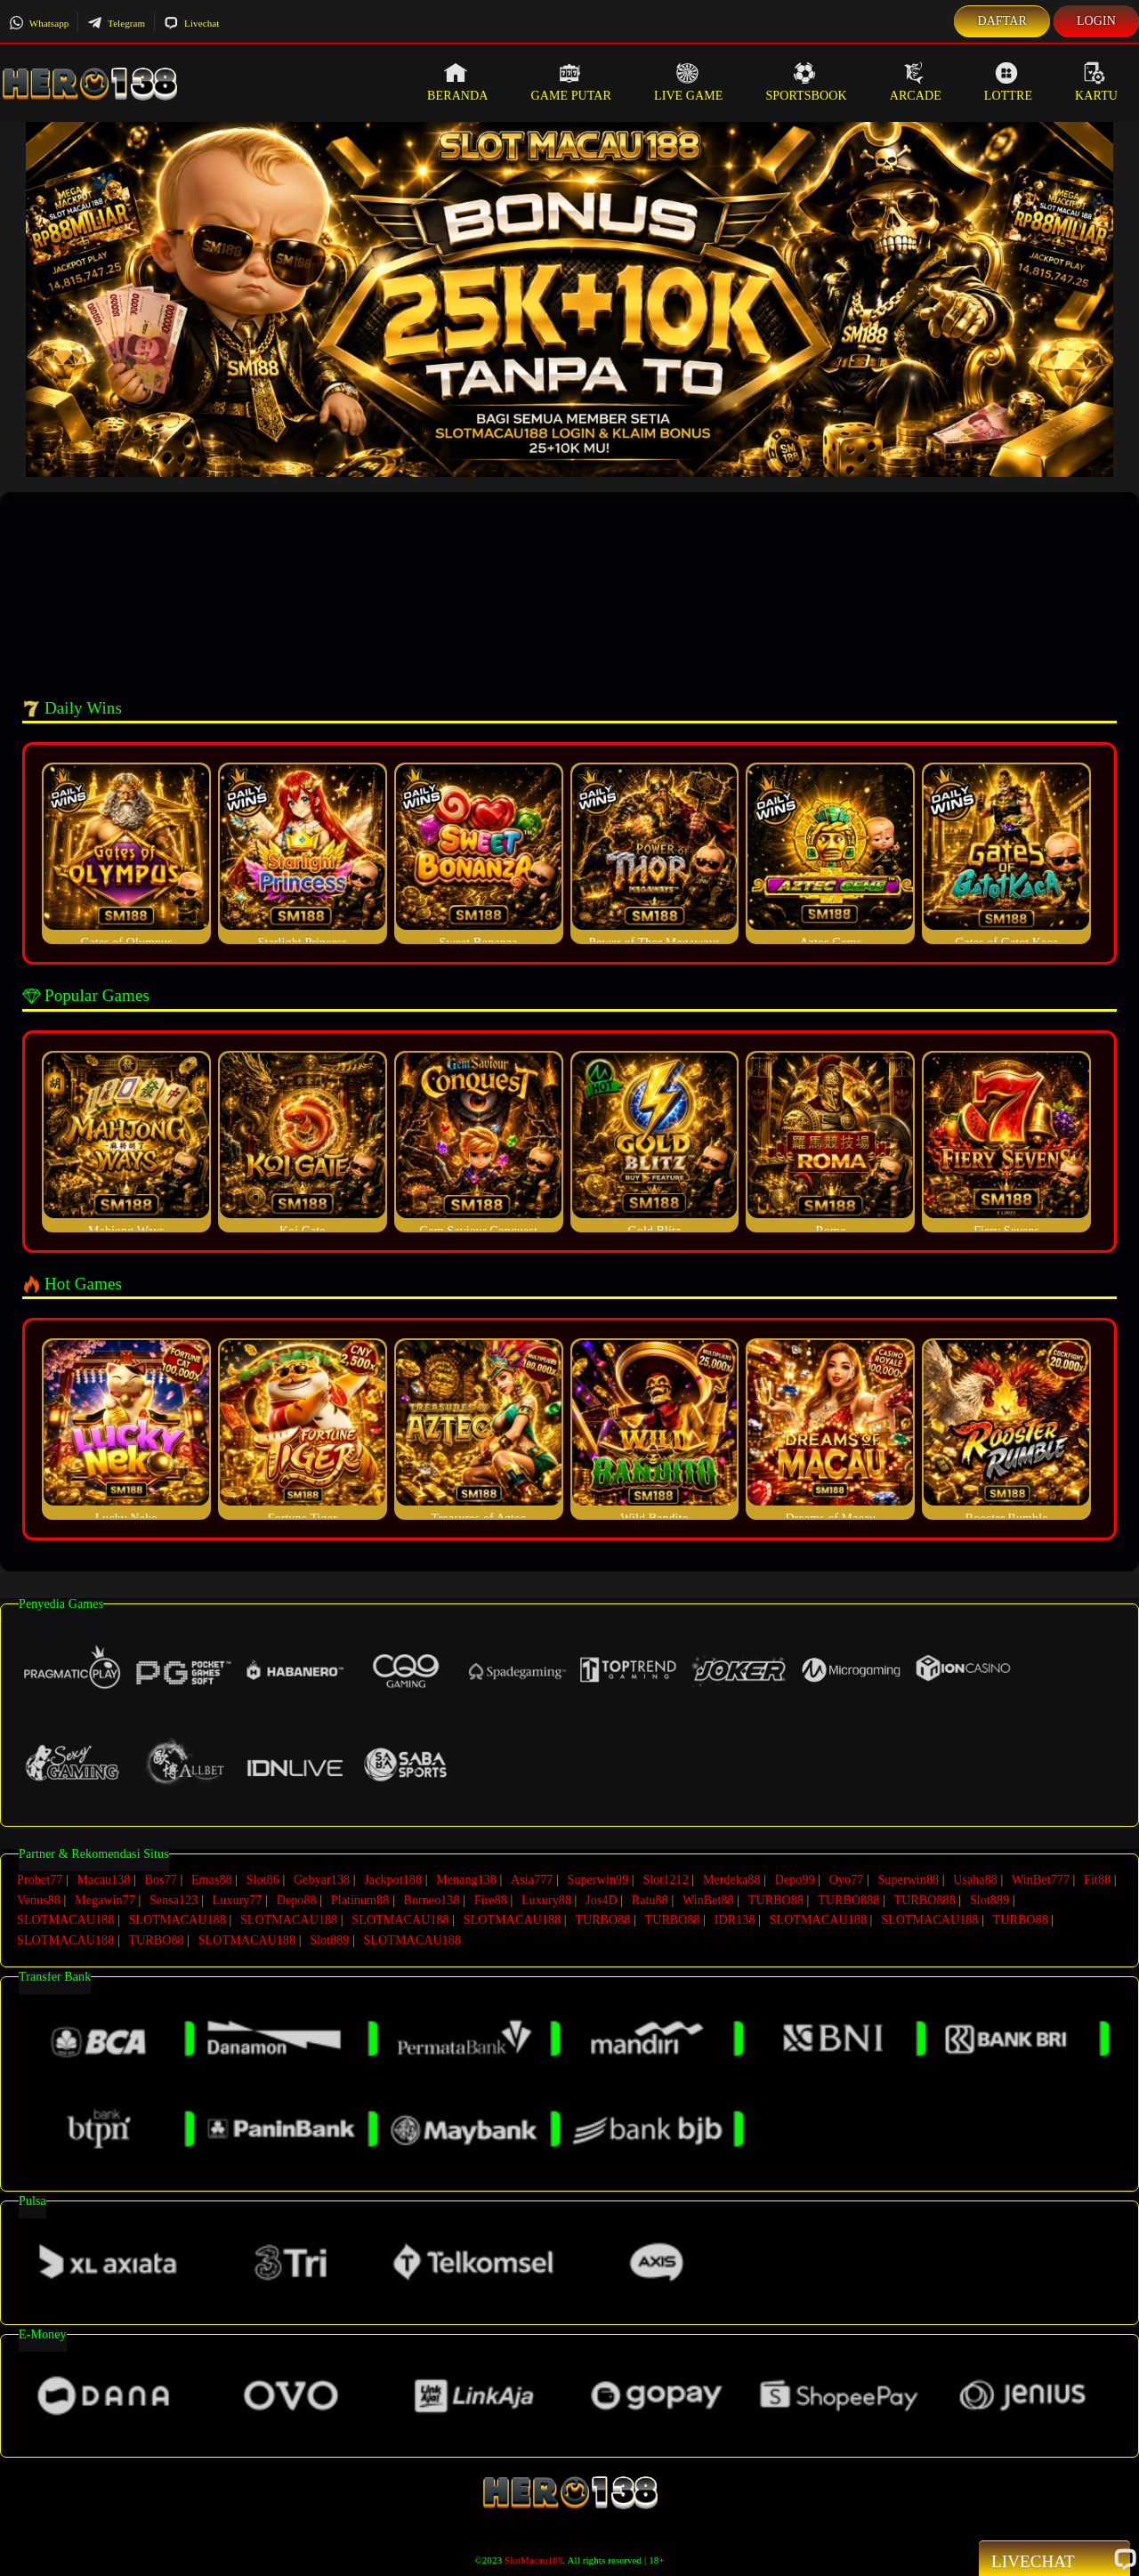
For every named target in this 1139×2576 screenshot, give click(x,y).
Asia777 (532, 1879)
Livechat (191, 23)
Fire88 (490, 1898)
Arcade (915, 81)
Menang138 (466, 1879)
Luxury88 (546, 1898)
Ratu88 (650, 1898)
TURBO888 (848, 1898)
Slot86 (262, 1879)
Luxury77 (238, 1898)
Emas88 (211, 1879)
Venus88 (39, 1898)
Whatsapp (39, 23)
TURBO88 (776, 1898)
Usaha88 (975, 1879)
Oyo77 (846, 1879)
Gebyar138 (322, 1879)
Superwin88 (908, 1879)
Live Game (688, 81)
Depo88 (297, 1898)
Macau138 (103, 1879)
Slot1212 (665, 1879)
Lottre (1008, 81)
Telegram (116, 23)
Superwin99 (598, 1879)
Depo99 (795, 1879)
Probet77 (39, 1879)
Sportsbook (805, 81)
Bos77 (161, 1879)
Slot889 (989, 1898)
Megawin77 (105, 1898)
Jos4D (602, 1898)
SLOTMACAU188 (65, 1917)
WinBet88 (708, 1898)
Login (1096, 21)
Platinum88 (360, 1898)
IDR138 (735, 1917)
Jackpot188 (393, 1879)
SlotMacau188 (533, 2554)
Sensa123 (173, 1898)
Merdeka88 (732, 1879)
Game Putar (570, 81)
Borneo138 (431, 1898)
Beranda (457, 81)
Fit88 (1097, 1879)
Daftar (1002, 21)
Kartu (1096, 81)
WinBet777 (1041, 1879)
